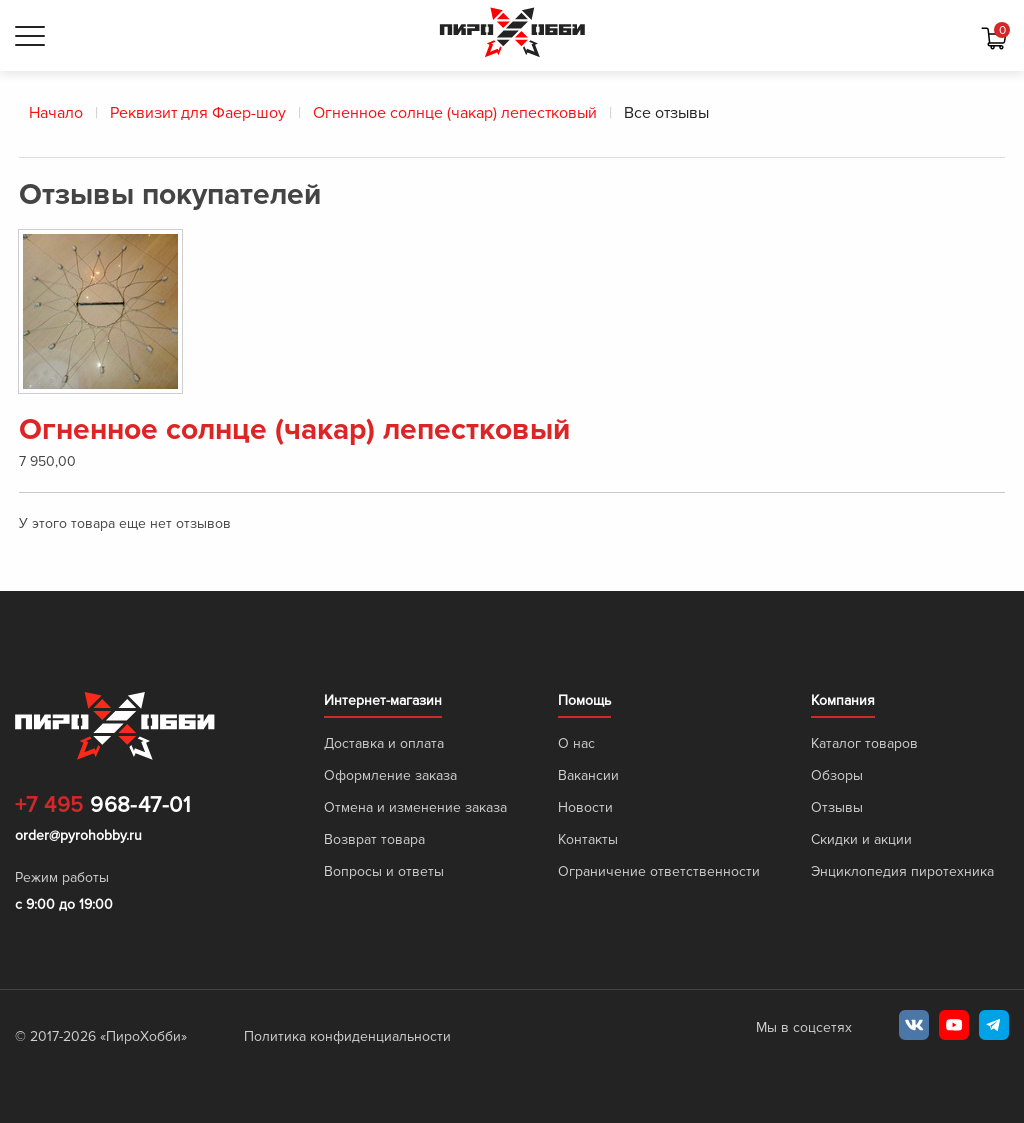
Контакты (588, 839)
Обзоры (837, 775)
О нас (576, 743)
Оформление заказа (390, 775)
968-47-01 (102, 806)
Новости (585, 807)
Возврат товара (374, 839)
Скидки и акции (861, 839)
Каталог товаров (864, 743)
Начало (56, 113)
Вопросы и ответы (384, 871)
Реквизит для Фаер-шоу (198, 113)
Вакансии (588, 775)
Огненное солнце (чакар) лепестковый (455, 113)
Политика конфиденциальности (347, 1036)
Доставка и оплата (384, 743)
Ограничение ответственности (659, 871)
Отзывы (837, 807)
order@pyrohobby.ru (78, 835)
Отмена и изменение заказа (415, 807)
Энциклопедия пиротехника (902, 871)
